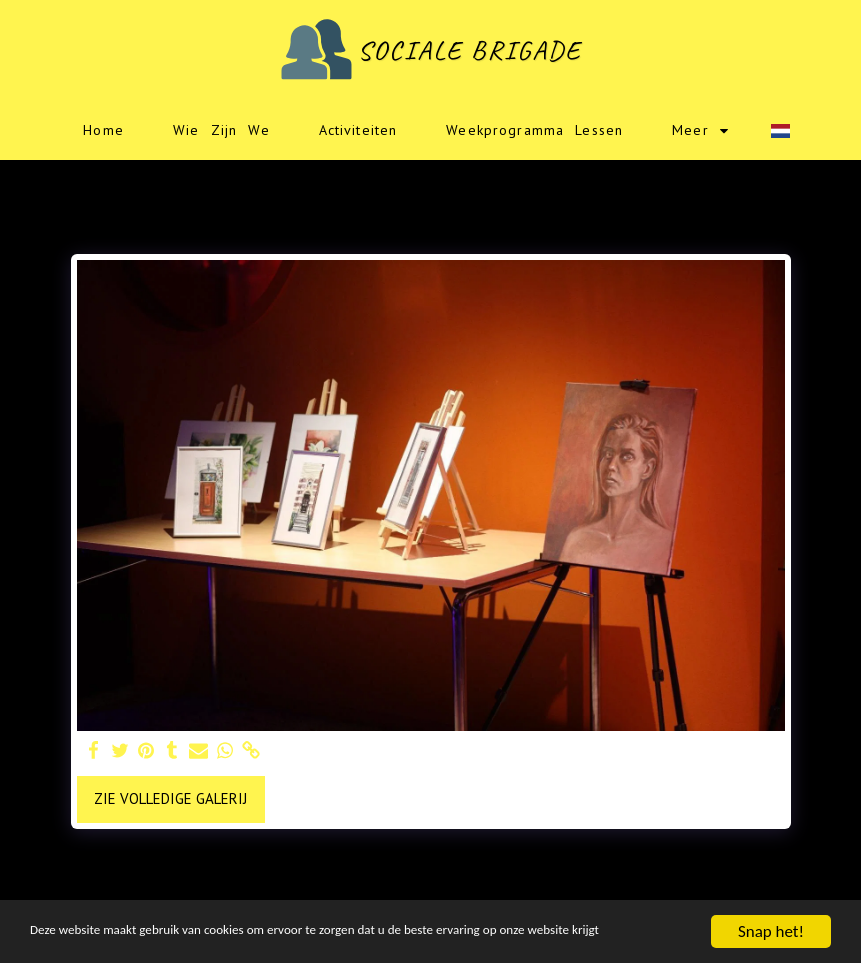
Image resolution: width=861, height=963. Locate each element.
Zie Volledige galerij (170, 798)
